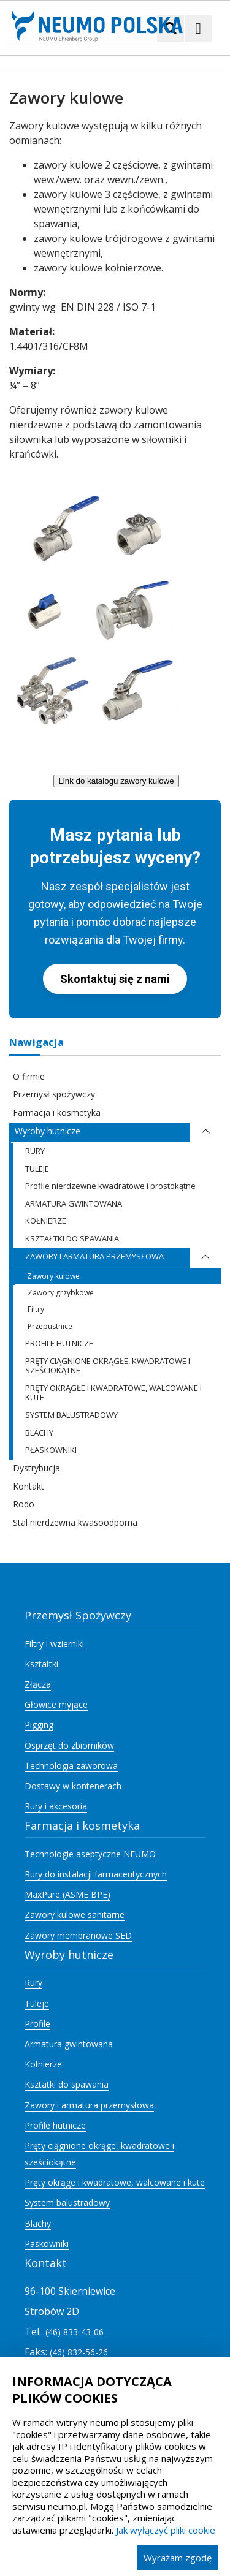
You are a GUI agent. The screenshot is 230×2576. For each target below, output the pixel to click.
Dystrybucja (36, 1468)
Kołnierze (43, 2064)
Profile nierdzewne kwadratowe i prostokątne (110, 1185)
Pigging (39, 1724)
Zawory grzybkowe (61, 1292)
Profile (37, 2023)
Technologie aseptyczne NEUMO (90, 1854)
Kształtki (41, 1664)
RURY (35, 1150)
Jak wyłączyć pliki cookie (165, 2530)
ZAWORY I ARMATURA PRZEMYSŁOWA (94, 1256)
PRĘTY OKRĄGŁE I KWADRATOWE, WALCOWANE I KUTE (113, 1392)
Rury (33, 1982)
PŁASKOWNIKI (51, 1449)
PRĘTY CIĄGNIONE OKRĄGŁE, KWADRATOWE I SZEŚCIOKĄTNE (107, 1365)
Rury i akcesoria (56, 1806)
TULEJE (37, 1168)
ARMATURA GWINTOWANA (73, 1203)
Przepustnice (50, 1326)
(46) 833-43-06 (74, 2332)
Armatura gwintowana (69, 2044)
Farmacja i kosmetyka (57, 1112)
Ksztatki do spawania (67, 2084)
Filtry (36, 1309)
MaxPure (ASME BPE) (67, 1894)
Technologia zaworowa (71, 1765)
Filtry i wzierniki (54, 1644)
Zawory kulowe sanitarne (75, 1914)
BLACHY (39, 1432)
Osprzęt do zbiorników (69, 1745)
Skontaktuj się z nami (115, 978)
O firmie (29, 1076)
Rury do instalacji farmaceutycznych (96, 1874)
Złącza (38, 1684)
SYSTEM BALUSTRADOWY (71, 1414)
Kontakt (28, 1486)
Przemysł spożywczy (54, 1094)
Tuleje (37, 2003)
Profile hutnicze (55, 2125)
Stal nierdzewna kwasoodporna (75, 1522)
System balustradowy (67, 2202)
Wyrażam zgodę (178, 2557)
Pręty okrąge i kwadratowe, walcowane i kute (115, 2182)
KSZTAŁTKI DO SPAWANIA (72, 1238)
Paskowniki (47, 2243)
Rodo (23, 1504)
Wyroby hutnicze (47, 1131)
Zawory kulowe (53, 1276)
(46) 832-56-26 (79, 2352)
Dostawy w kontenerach (73, 1786)
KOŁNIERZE (45, 1220)
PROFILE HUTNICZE (59, 1343)
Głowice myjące (56, 1704)
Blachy (38, 2223)
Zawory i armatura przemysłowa (89, 2105)
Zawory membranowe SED (78, 1935)
